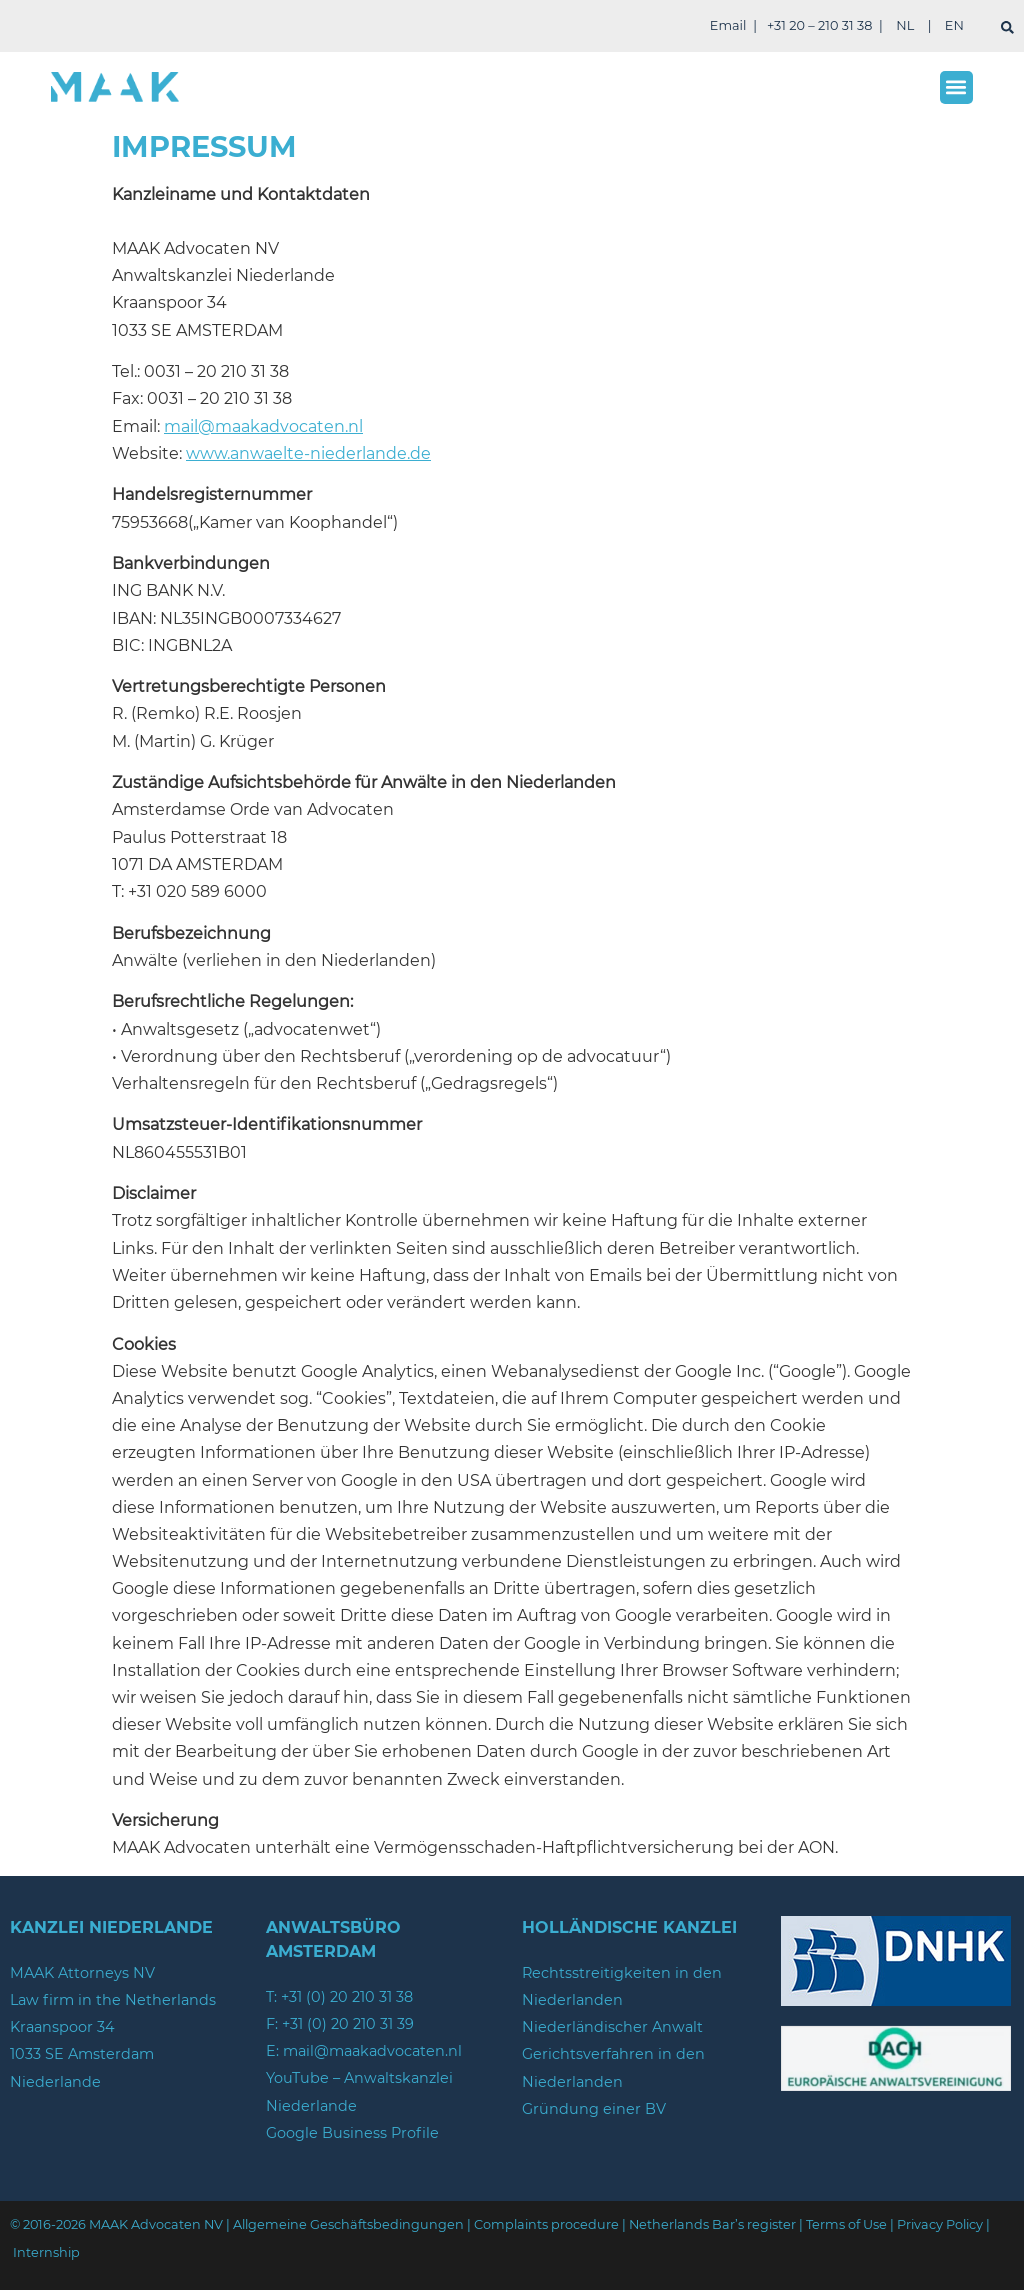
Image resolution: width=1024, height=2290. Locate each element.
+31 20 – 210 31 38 (819, 25)
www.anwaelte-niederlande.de (308, 453)
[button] (956, 87)
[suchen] (1007, 27)
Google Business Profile (352, 2133)
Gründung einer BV (594, 2109)
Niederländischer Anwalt (612, 2027)
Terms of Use (846, 2224)
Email (728, 25)
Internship (46, 2252)
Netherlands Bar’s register (712, 2224)
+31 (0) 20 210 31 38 (347, 1997)
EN (954, 25)
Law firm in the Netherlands (113, 2000)
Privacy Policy (940, 2224)
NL (905, 25)
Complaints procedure (546, 2224)
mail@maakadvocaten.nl (263, 426)
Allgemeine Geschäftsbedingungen (348, 2224)
